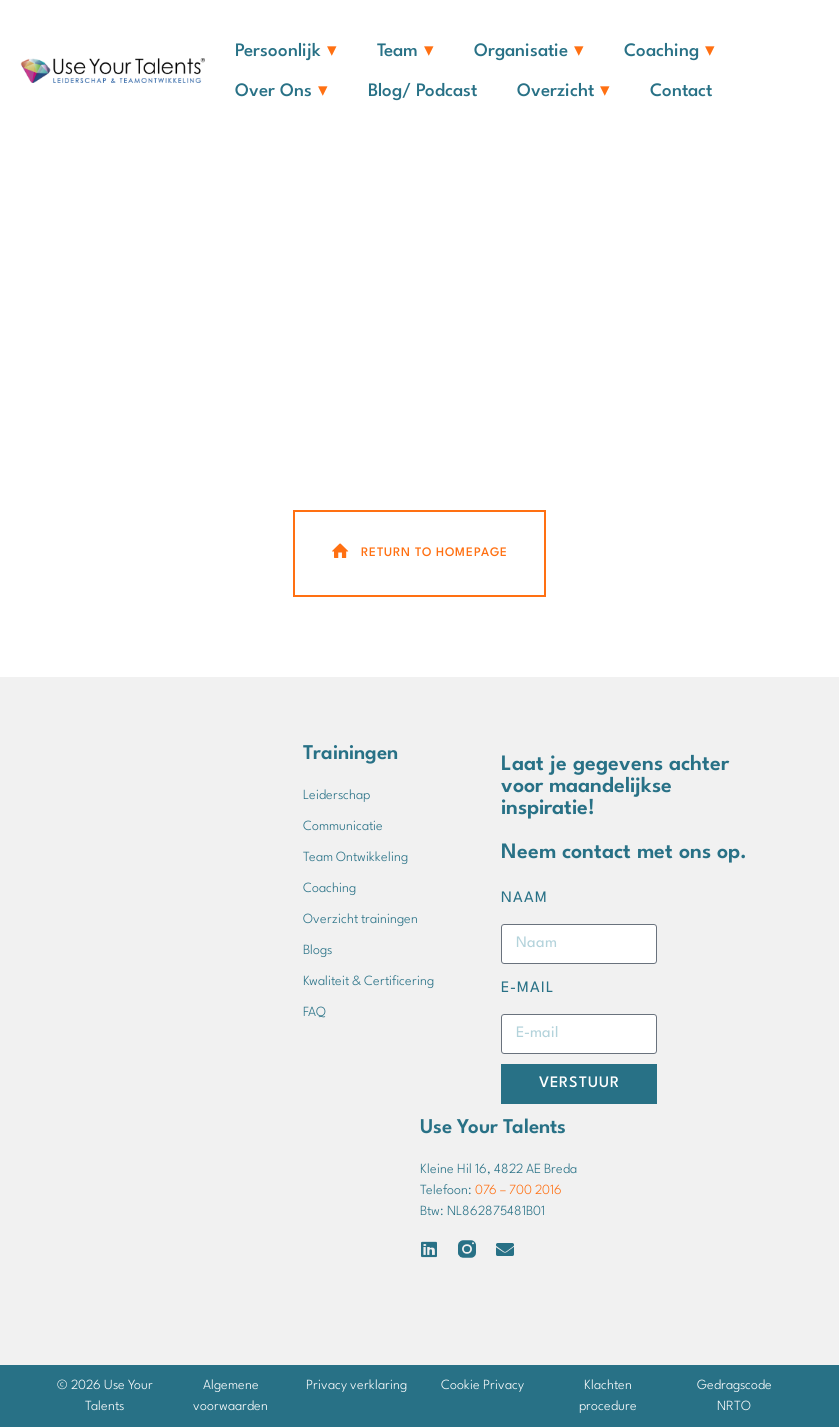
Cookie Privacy (482, 1385)
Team (405, 52)
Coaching (669, 52)
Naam (524, 898)
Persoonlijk (286, 52)
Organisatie (529, 52)
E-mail (527, 988)
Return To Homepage (418, 552)
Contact (681, 91)
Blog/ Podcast (422, 91)
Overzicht (563, 92)
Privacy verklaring (356, 1385)
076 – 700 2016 (518, 1190)
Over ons (281, 92)
